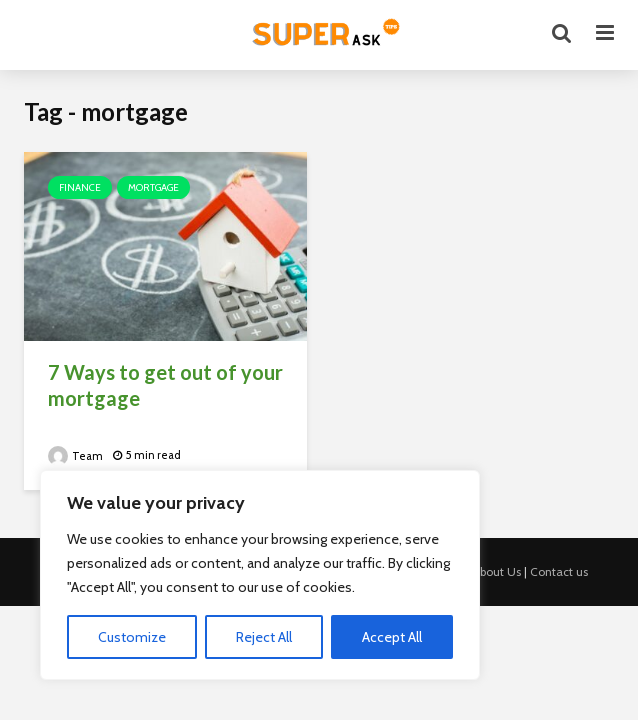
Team (75, 456)
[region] (260, 575)
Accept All (392, 637)
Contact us (559, 571)
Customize (132, 637)
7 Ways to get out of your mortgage (165, 385)
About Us (496, 571)
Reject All (264, 637)
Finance (80, 187)
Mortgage (153, 187)
